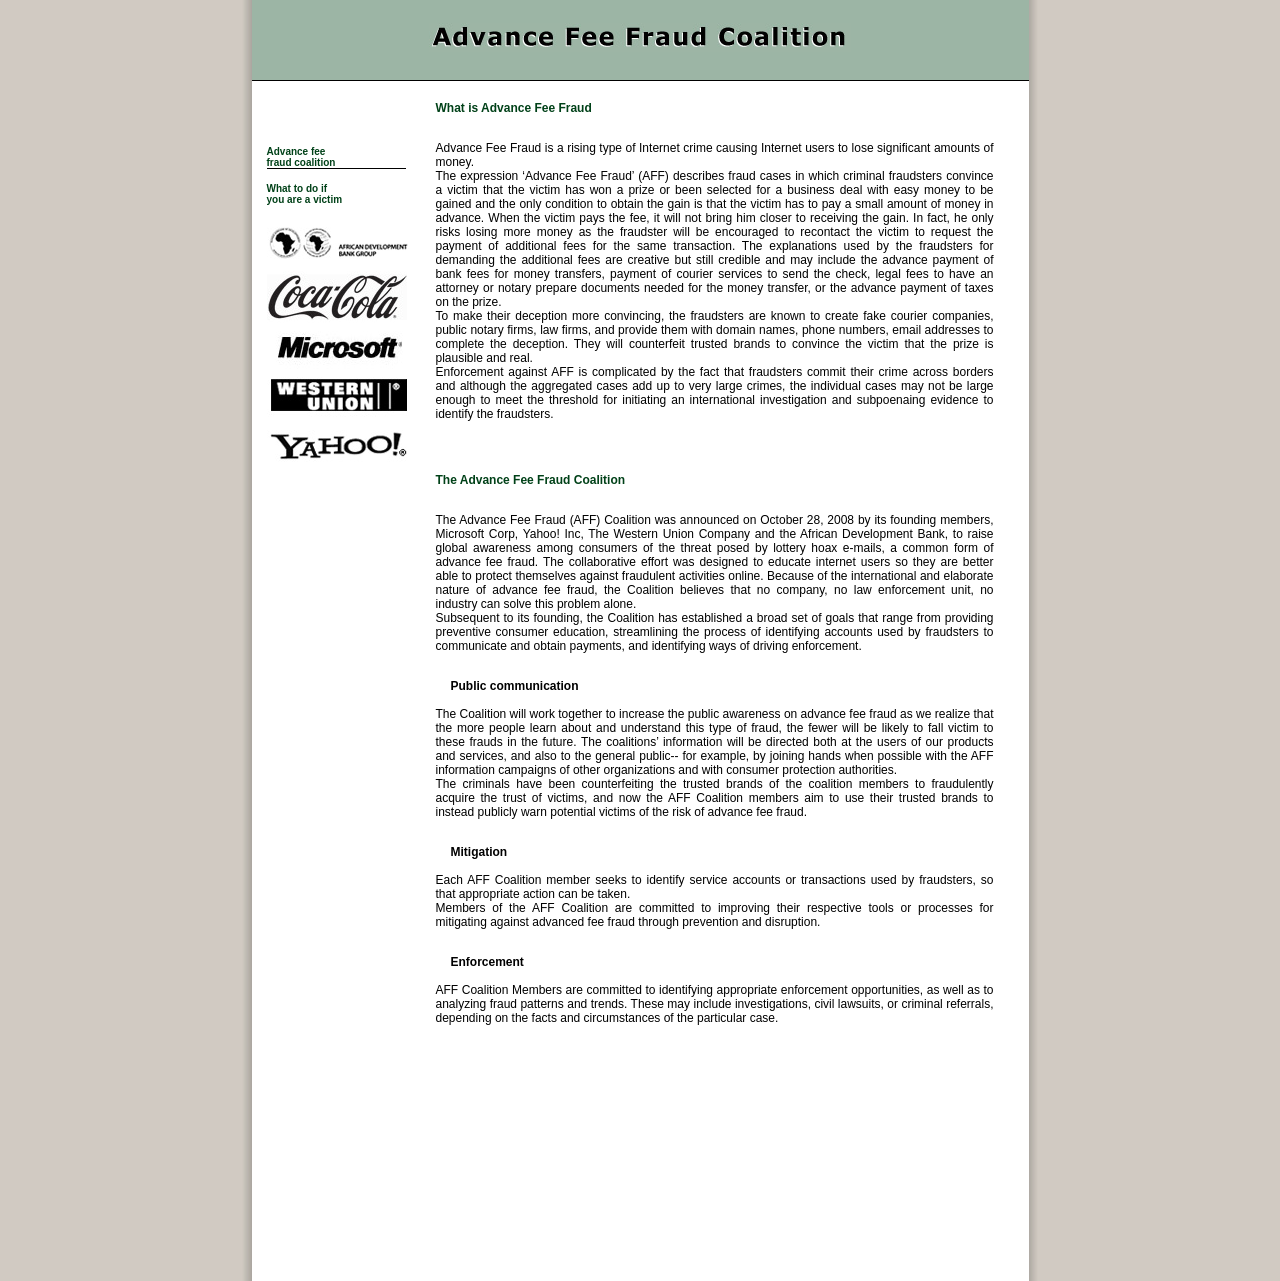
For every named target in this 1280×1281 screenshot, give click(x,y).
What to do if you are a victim (305, 194)
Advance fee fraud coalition (301, 157)
